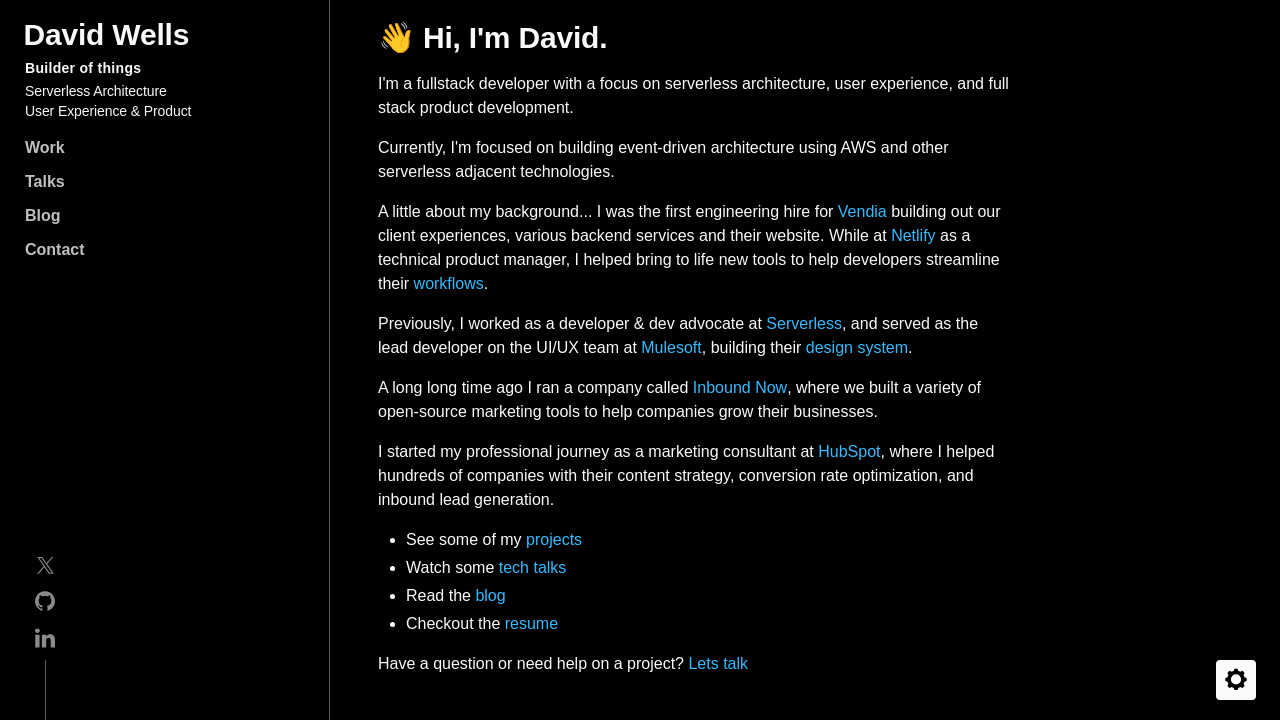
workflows (449, 283)
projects (554, 539)
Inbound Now (740, 387)
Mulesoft (671, 347)
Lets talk (718, 663)
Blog (43, 215)
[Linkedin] (45, 641)
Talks (45, 181)
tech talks (533, 567)
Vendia (862, 211)
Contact (55, 249)
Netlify (913, 235)
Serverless (804, 323)
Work (45, 147)
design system (857, 347)
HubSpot (849, 451)
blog (490, 595)
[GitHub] (45, 604)
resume (531, 623)
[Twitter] (45, 569)
